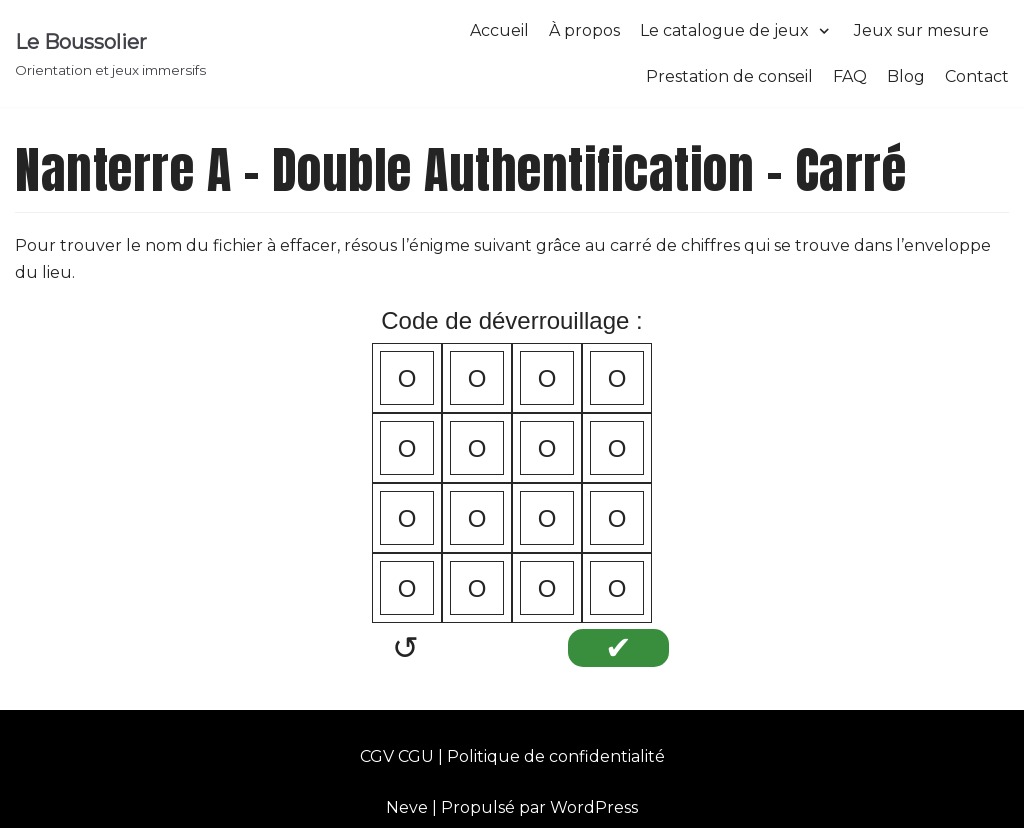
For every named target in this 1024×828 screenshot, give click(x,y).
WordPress (594, 807)
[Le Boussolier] (110, 54)
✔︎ (618, 648)
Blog (906, 76)
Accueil (499, 30)
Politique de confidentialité (556, 756)
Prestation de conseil (729, 76)
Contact (977, 76)
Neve (407, 807)
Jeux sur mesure (921, 30)
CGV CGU (397, 756)
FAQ (850, 76)
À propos (584, 30)
